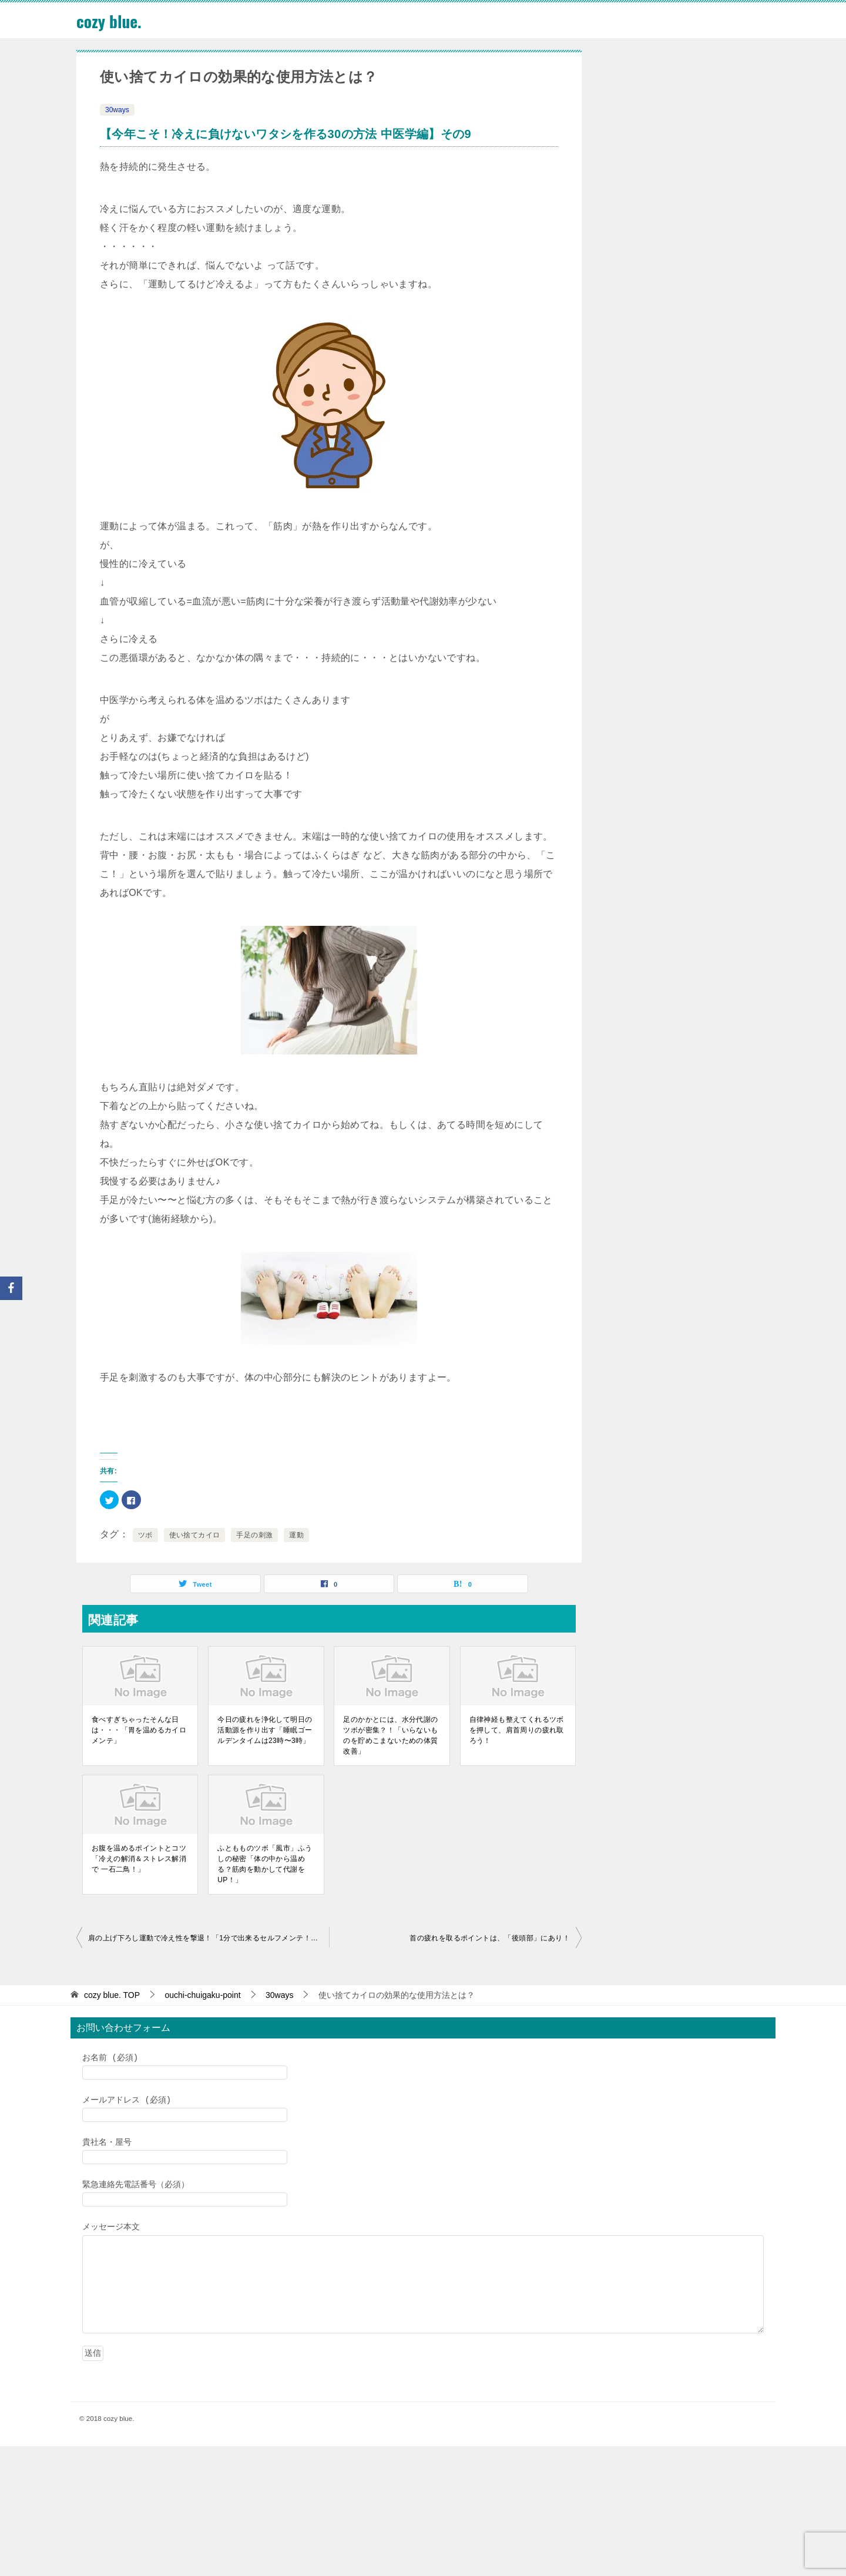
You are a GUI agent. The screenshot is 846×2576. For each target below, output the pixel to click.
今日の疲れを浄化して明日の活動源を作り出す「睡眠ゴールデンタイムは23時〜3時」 (264, 1730)
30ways (117, 110)
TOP (112, 1995)
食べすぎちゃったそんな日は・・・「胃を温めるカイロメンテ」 (139, 1730)
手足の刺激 (254, 1535)
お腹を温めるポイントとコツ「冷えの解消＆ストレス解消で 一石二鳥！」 (139, 1858)
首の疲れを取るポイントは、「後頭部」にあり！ (489, 1938)
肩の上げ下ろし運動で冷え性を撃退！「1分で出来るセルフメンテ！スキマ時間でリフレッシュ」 (208, 1938)
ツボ (145, 1535)
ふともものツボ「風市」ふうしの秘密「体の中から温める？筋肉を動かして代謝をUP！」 (264, 1864)
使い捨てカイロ (194, 1535)
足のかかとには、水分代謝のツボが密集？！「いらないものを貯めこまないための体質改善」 (390, 1735)
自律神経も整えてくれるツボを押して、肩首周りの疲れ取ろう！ (516, 1730)
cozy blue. (111, 20)
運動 (296, 1535)
